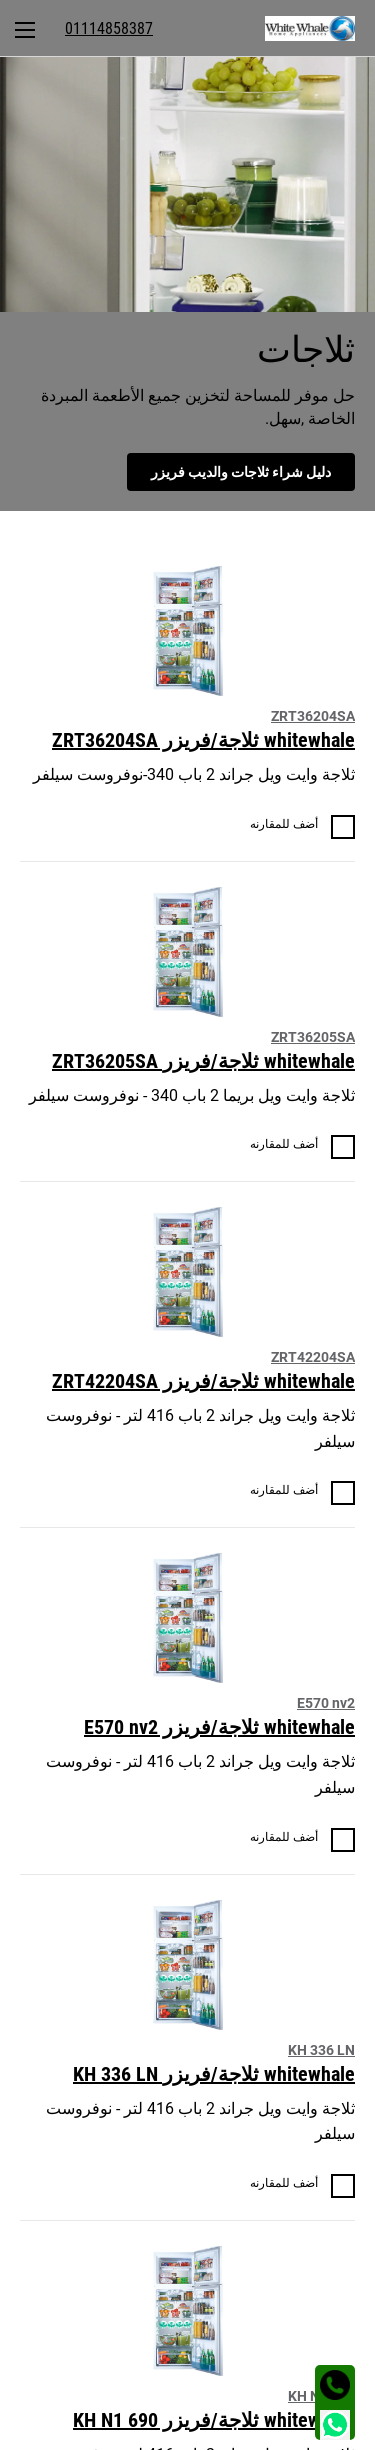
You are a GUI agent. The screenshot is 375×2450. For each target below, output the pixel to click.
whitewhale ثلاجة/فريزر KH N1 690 (214, 2420)
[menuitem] (320, 28)
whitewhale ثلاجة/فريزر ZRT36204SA (203, 740)
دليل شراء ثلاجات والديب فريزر (241, 472)
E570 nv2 (326, 1703)
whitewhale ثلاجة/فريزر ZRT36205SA (203, 1061)
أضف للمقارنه (284, 824)
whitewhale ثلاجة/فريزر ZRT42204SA (203, 1381)
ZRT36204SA (313, 716)
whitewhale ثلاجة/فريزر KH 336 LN (214, 2074)
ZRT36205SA (313, 1037)
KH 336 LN (321, 2050)
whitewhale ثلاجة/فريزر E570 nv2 (219, 1727)
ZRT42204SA (313, 1357)
